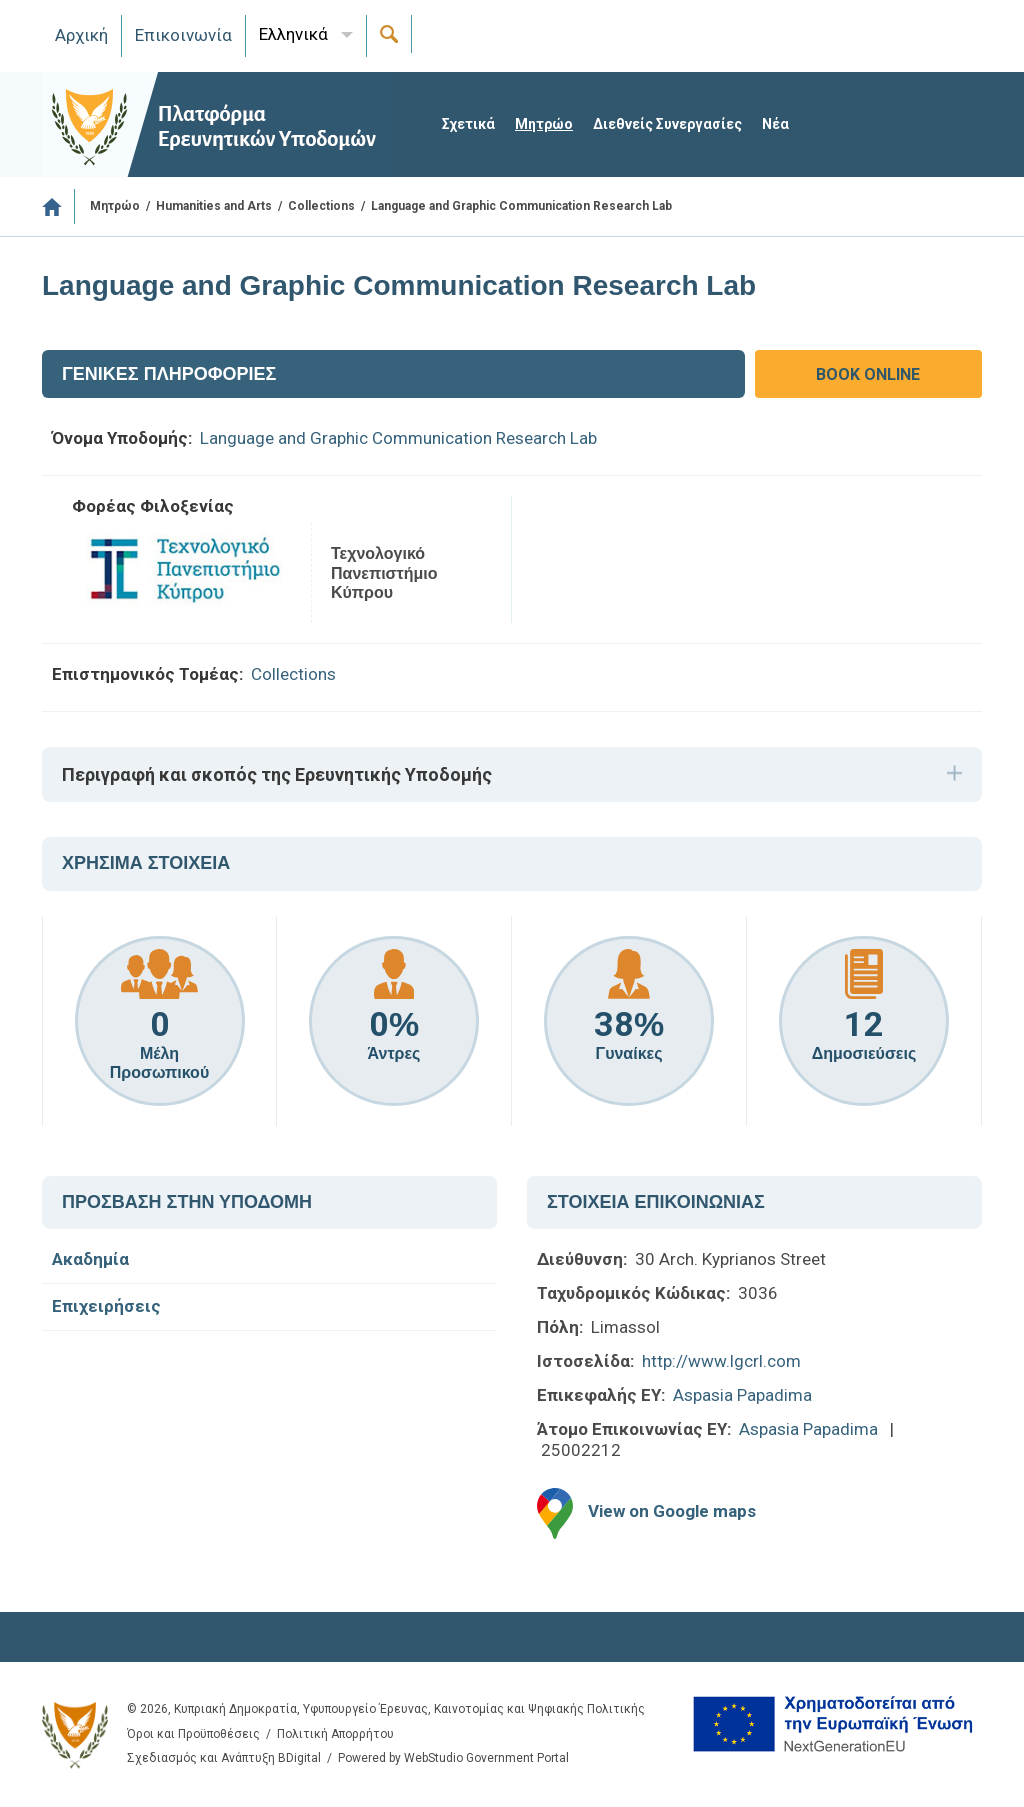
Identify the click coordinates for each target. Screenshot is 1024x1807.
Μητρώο (544, 124)
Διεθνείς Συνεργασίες (667, 124)
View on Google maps (672, 1512)
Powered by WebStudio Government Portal (453, 1758)
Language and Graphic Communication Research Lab (398, 438)
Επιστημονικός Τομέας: (147, 674)
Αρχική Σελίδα (58, 206)
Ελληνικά (293, 34)
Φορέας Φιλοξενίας (153, 506)
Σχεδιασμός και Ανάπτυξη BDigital (224, 1758)
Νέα (775, 124)
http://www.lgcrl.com (721, 1361)
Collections (321, 206)
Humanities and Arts (214, 206)
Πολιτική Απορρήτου (335, 1734)
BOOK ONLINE (868, 374)
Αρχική (81, 35)
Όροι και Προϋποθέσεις (193, 1734)
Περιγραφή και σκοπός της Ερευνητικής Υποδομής (277, 774)
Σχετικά (468, 124)
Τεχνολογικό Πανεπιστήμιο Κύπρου (384, 572)
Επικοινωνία (183, 35)
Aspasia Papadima (742, 1395)
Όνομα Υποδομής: (122, 438)
